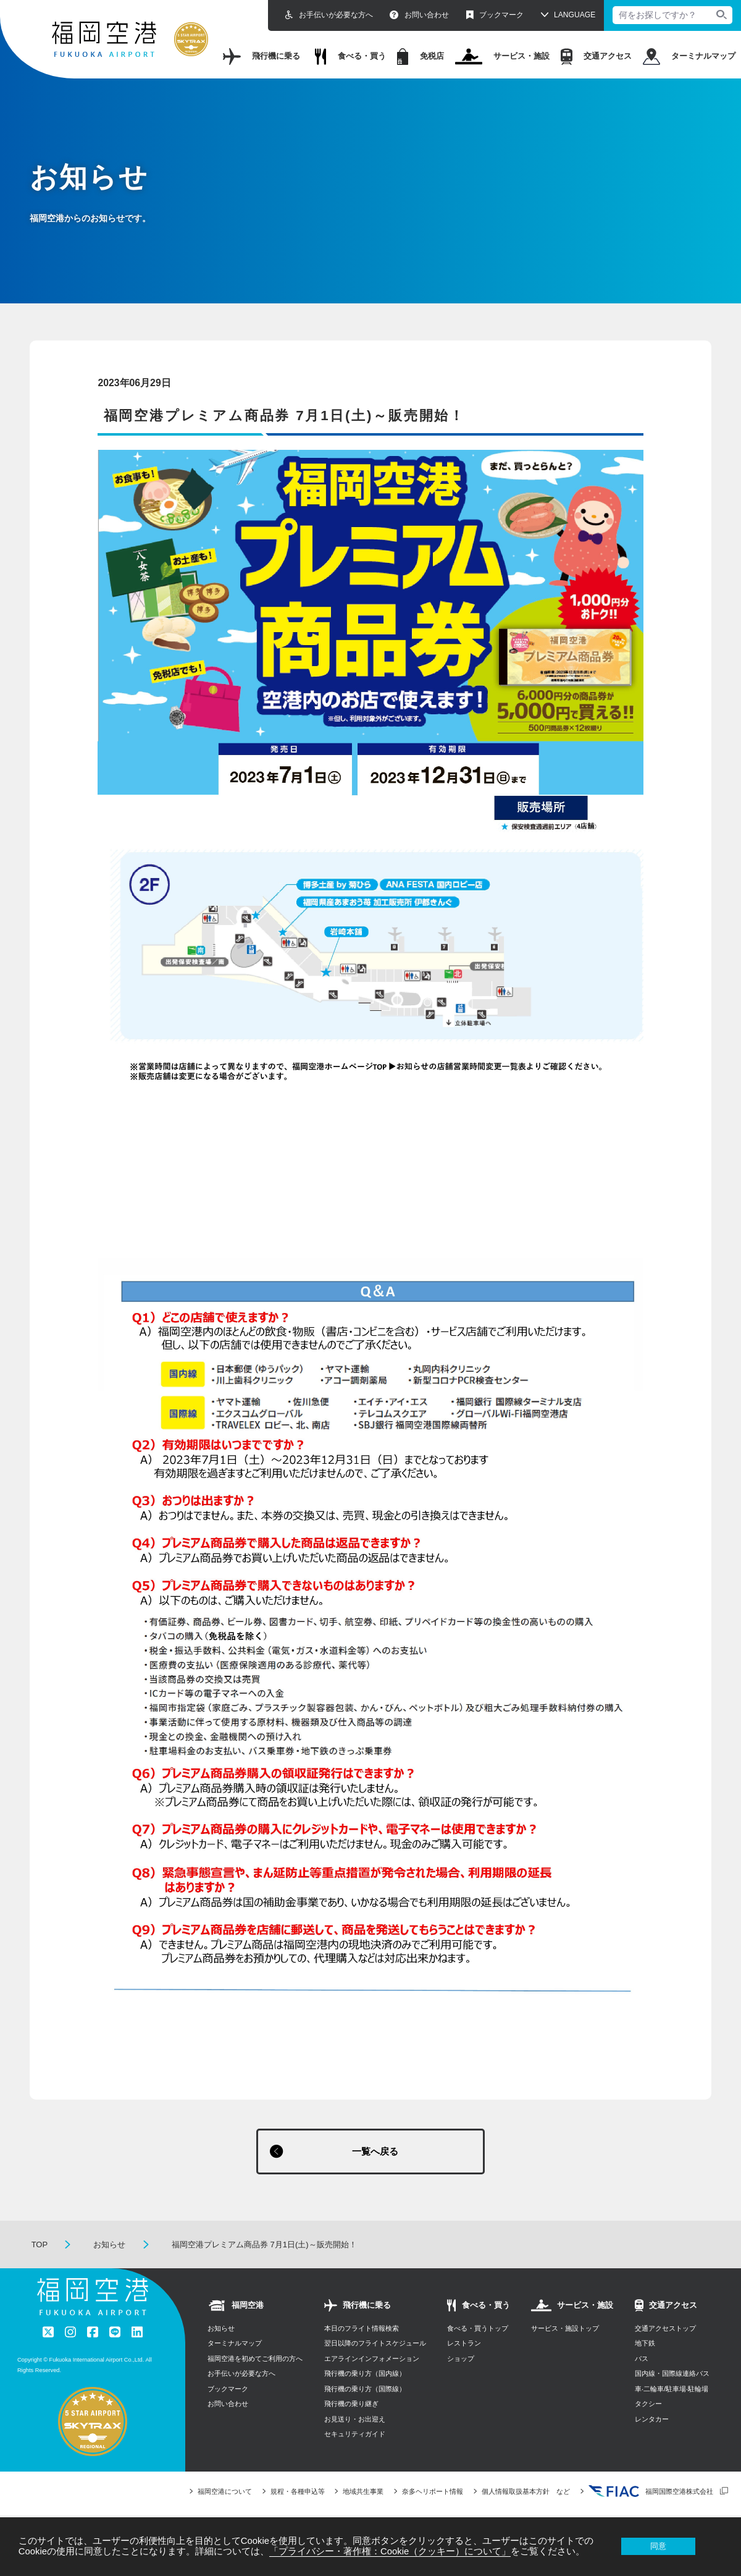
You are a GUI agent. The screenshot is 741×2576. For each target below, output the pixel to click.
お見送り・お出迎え (354, 2420)
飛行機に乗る (261, 56)
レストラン (464, 2344)
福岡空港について (225, 2492)
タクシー (648, 2405)
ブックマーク (495, 15)
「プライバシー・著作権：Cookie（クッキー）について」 (390, 2551)
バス (641, 2359)
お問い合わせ (419, 15)
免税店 (420, 56)
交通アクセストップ (665, 2329)
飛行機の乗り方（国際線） (365, 2390)
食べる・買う (350, 56)
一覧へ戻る (375, 2152)
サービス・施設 (502, 56)
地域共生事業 (363, 2492)
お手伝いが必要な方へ (328, 15)
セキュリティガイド (354, 2435)
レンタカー (652, 2420)
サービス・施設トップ (565, 2329)
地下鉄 (645, 2344)
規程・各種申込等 (297, 2492)
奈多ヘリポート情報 (432, 2492)
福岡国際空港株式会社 (650, 2492)
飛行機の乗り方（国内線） (365, 2374)
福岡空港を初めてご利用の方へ (255, 2359)
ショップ (460, 2359)
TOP (39, 2245)
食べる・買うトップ (477, 2329)
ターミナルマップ (689, 56)
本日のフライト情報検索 (361, 2329)
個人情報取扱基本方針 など (526, 2492)
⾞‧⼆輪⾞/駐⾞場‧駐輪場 (671, 2390)
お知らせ (109, 2245)
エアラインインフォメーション (371, 2359)
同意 (658, 2546)
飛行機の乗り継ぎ (351, 2405)
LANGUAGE (574, 15)
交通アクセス (596, 56)
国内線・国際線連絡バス (672, 2374)
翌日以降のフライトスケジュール (375, 2344)
